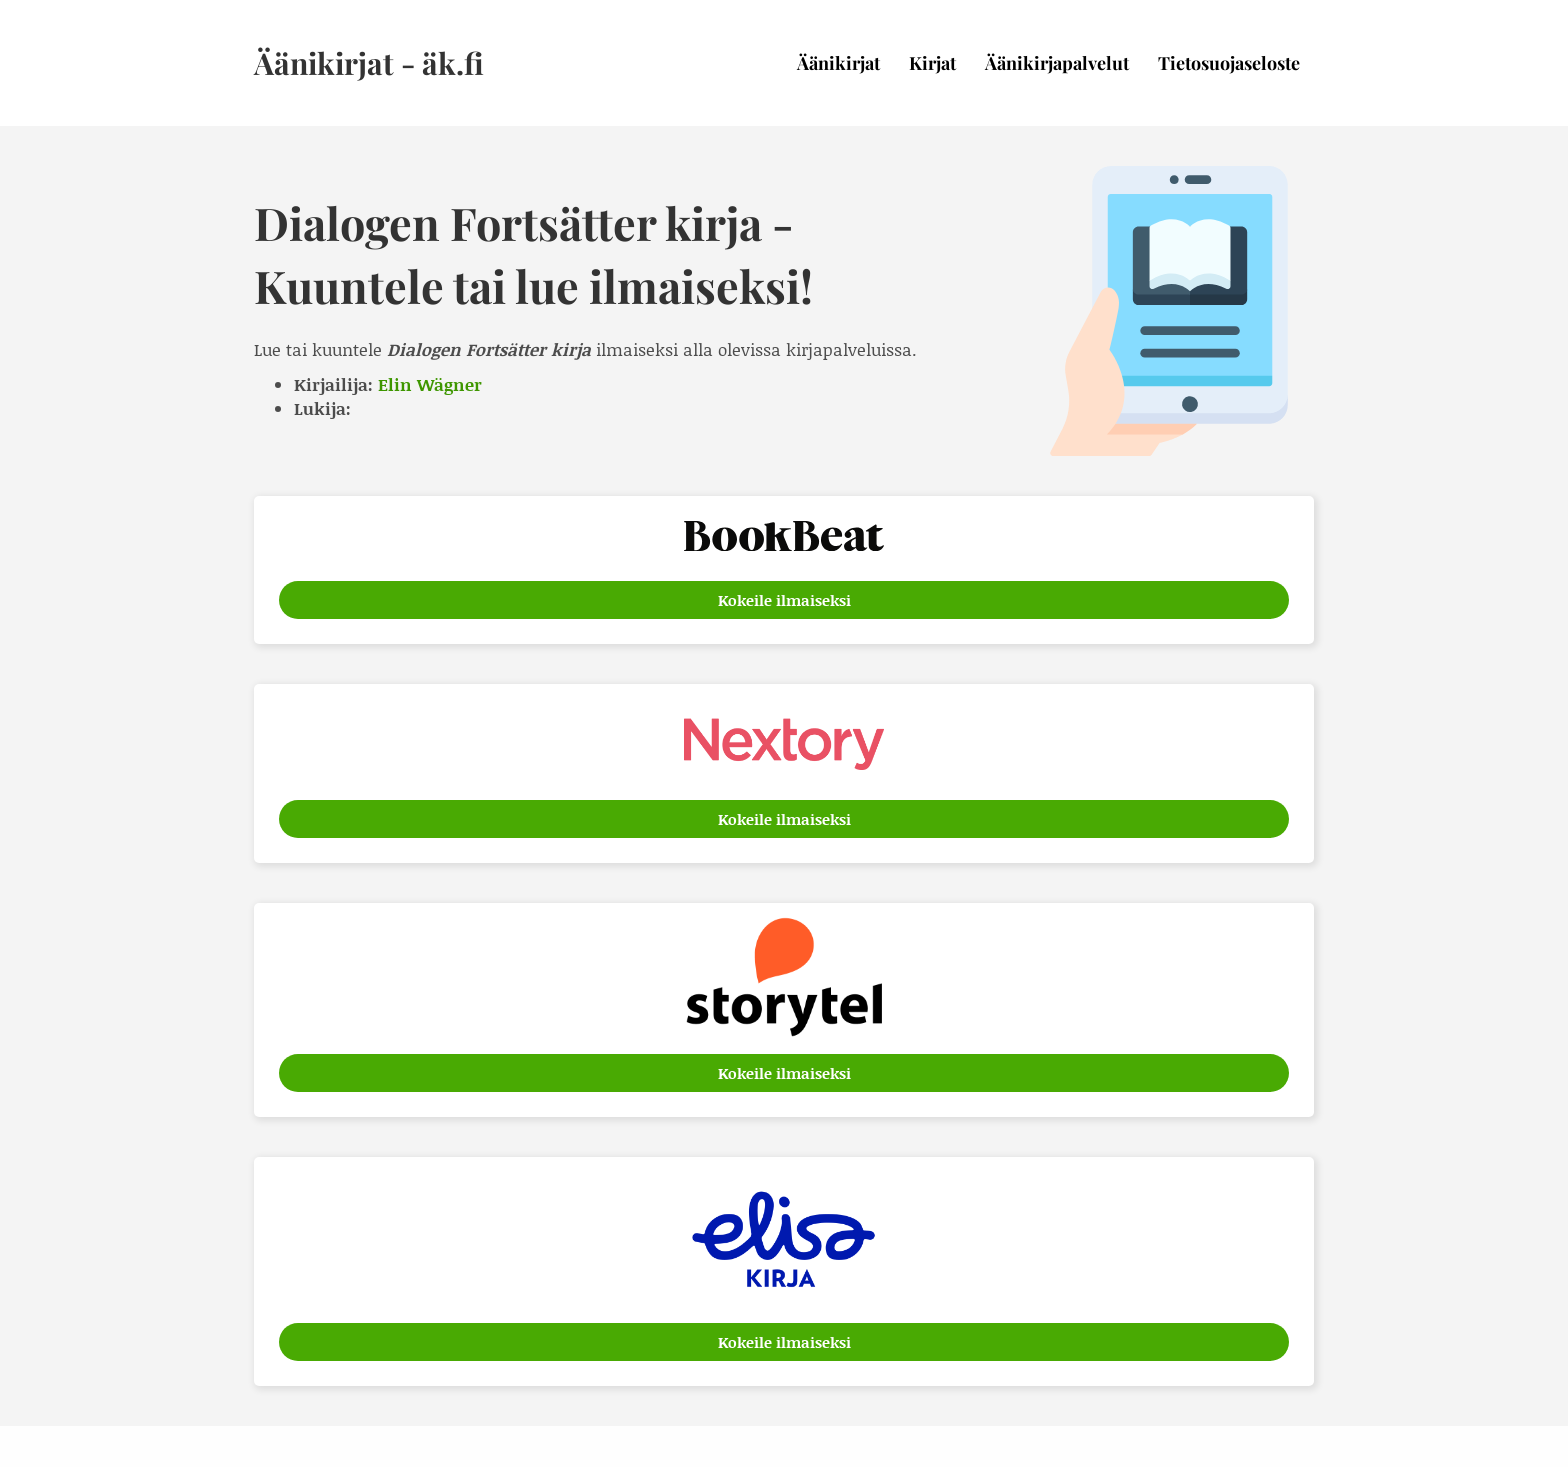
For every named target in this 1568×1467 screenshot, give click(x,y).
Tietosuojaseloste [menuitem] (1229, 63)
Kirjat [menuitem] (932, 63)
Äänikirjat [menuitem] (838, 63)
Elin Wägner (430, 384)
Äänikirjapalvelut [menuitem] (1057, 63)
